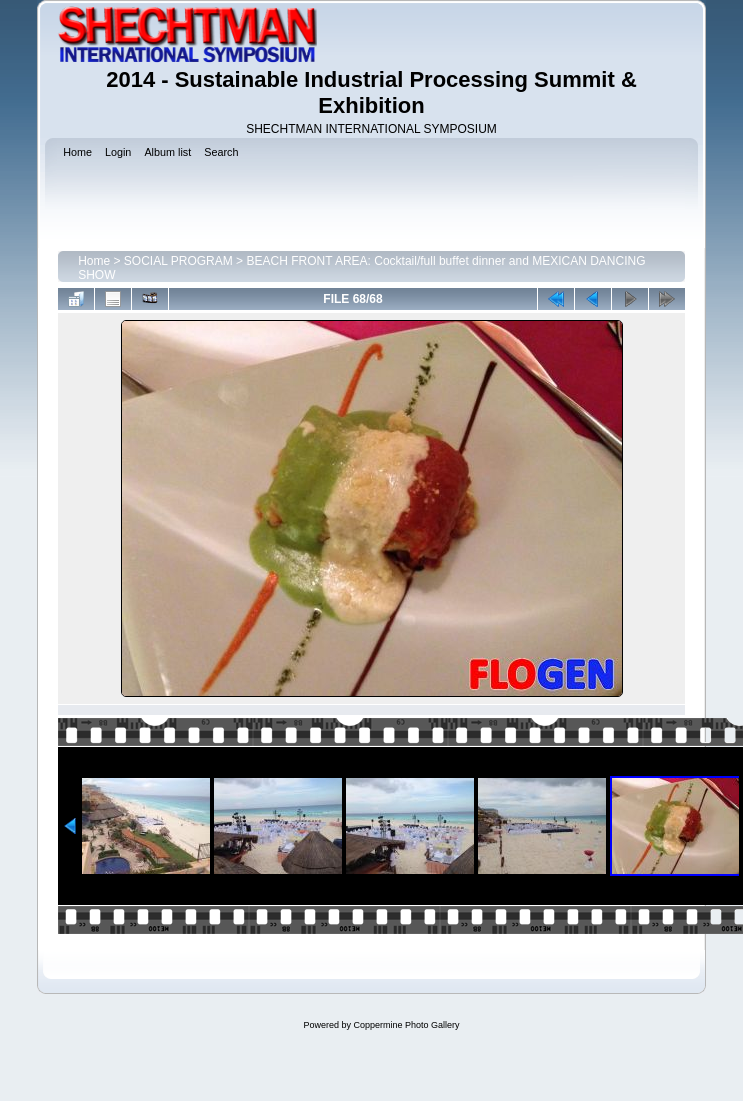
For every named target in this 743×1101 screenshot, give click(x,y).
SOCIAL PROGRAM (178, 261)
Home (94, 261)
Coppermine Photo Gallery (406, 1025)
